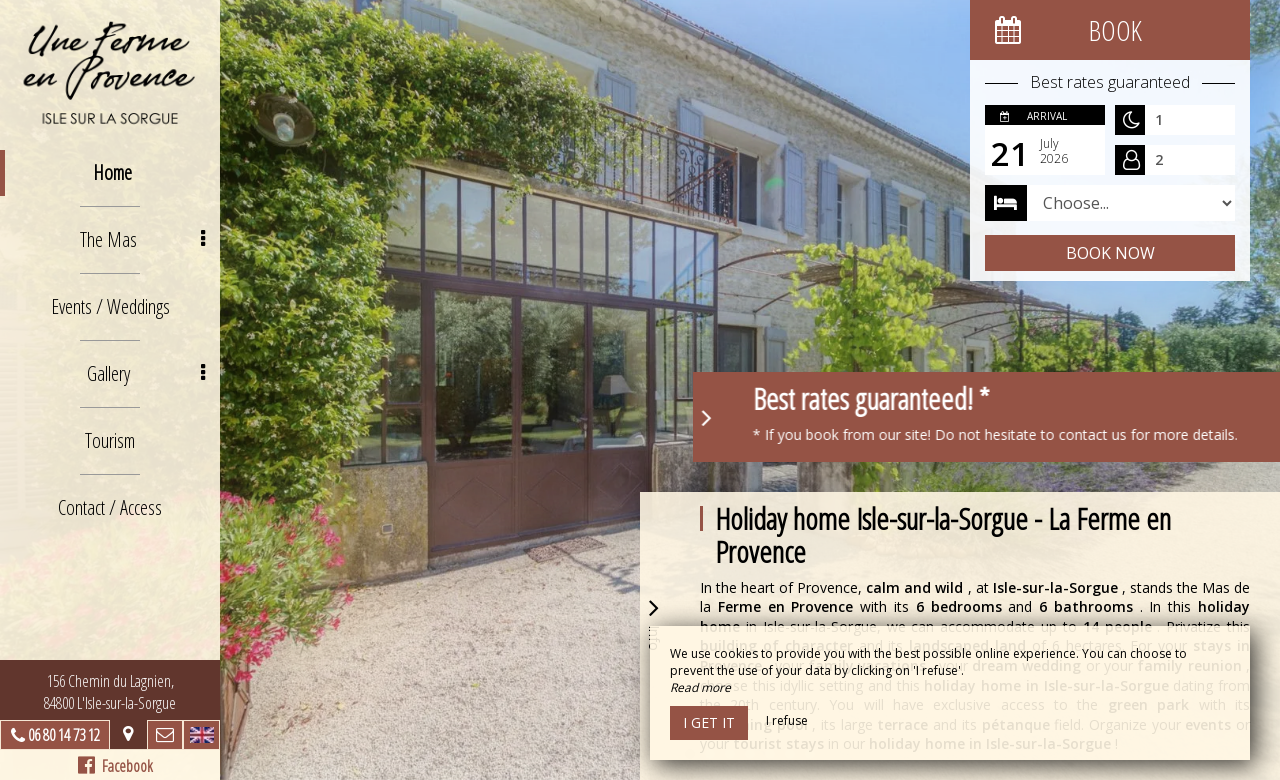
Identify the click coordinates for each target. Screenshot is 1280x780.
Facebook (115, 766)
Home (112, 172)
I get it (709, 722)
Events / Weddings (110, 306)
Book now (1110, 253)
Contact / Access (110, 507)
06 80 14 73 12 (64, 735)
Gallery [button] (146, 373)
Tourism (110, 440)
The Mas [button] (143, 239)
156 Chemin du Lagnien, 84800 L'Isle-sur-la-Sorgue (110, 692)
